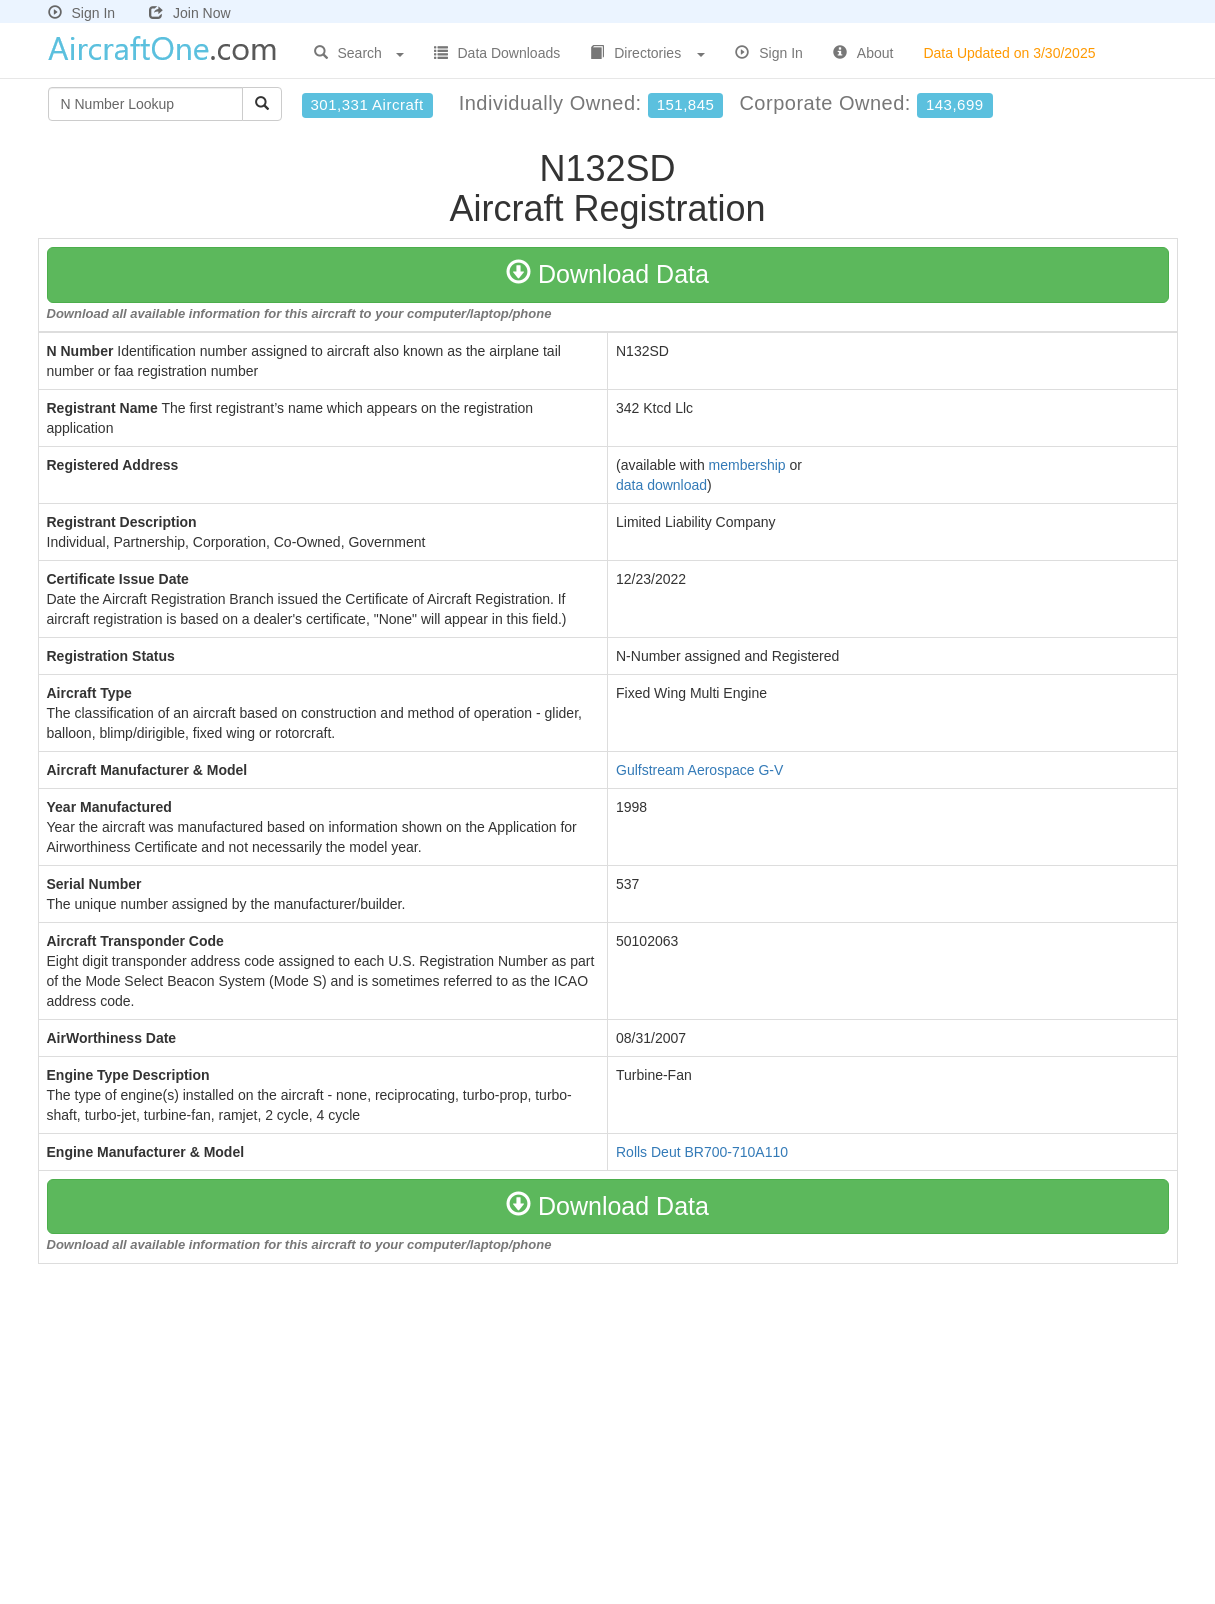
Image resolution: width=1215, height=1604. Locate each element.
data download (661, 485)
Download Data (607, 274)
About (863, 53)
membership (747, 465)
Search (359, 53)
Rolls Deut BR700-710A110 (702, 1152)
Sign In (82, 13)
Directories (647, 53)
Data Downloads (497, 53)
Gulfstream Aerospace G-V (699, 770)
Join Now (190, 13)
